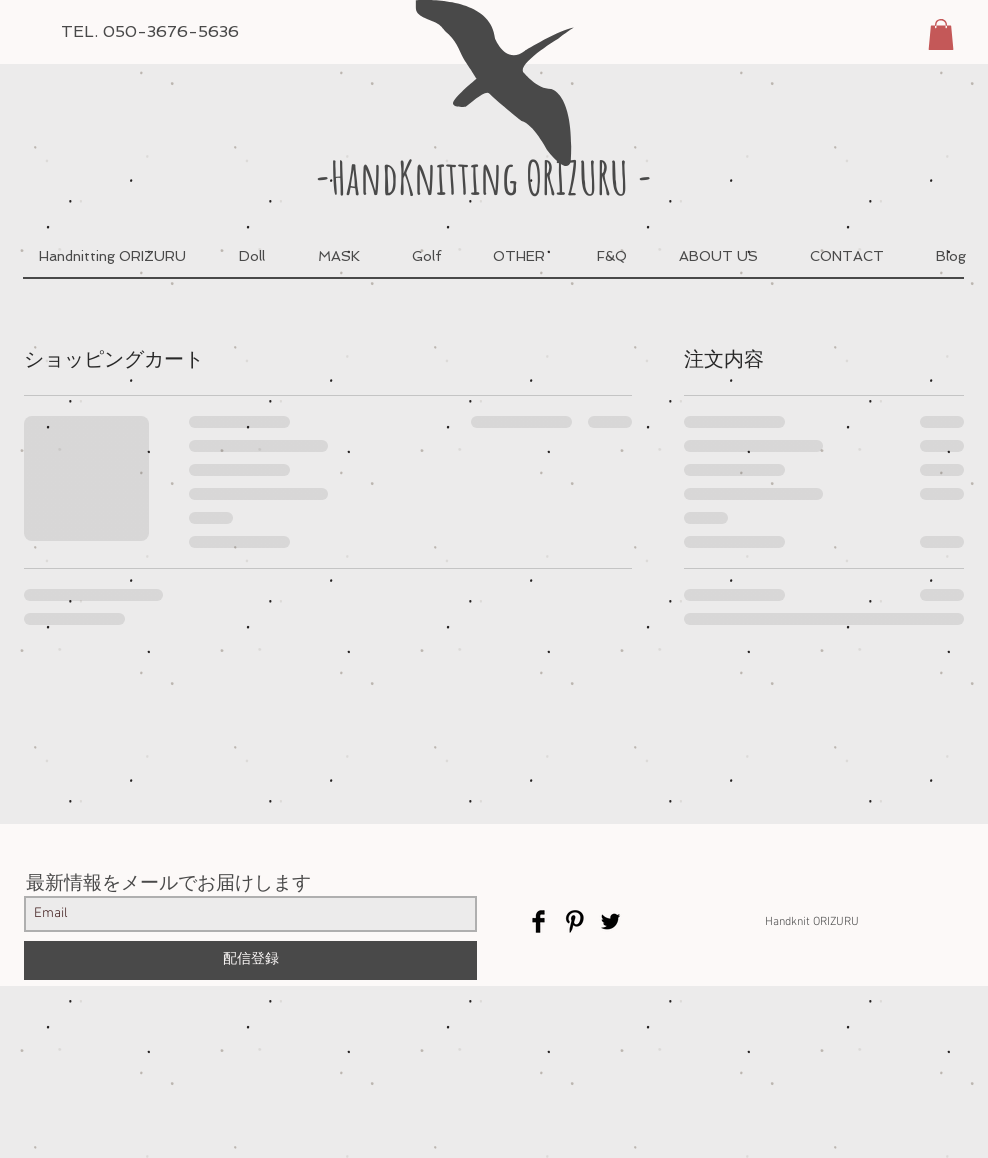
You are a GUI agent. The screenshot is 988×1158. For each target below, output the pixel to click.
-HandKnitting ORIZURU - (483, 177)
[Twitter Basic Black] (610, 921)
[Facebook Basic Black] (538, 921)
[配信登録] (250, 960)
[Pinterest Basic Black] (574, 921)
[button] (941, 34)
